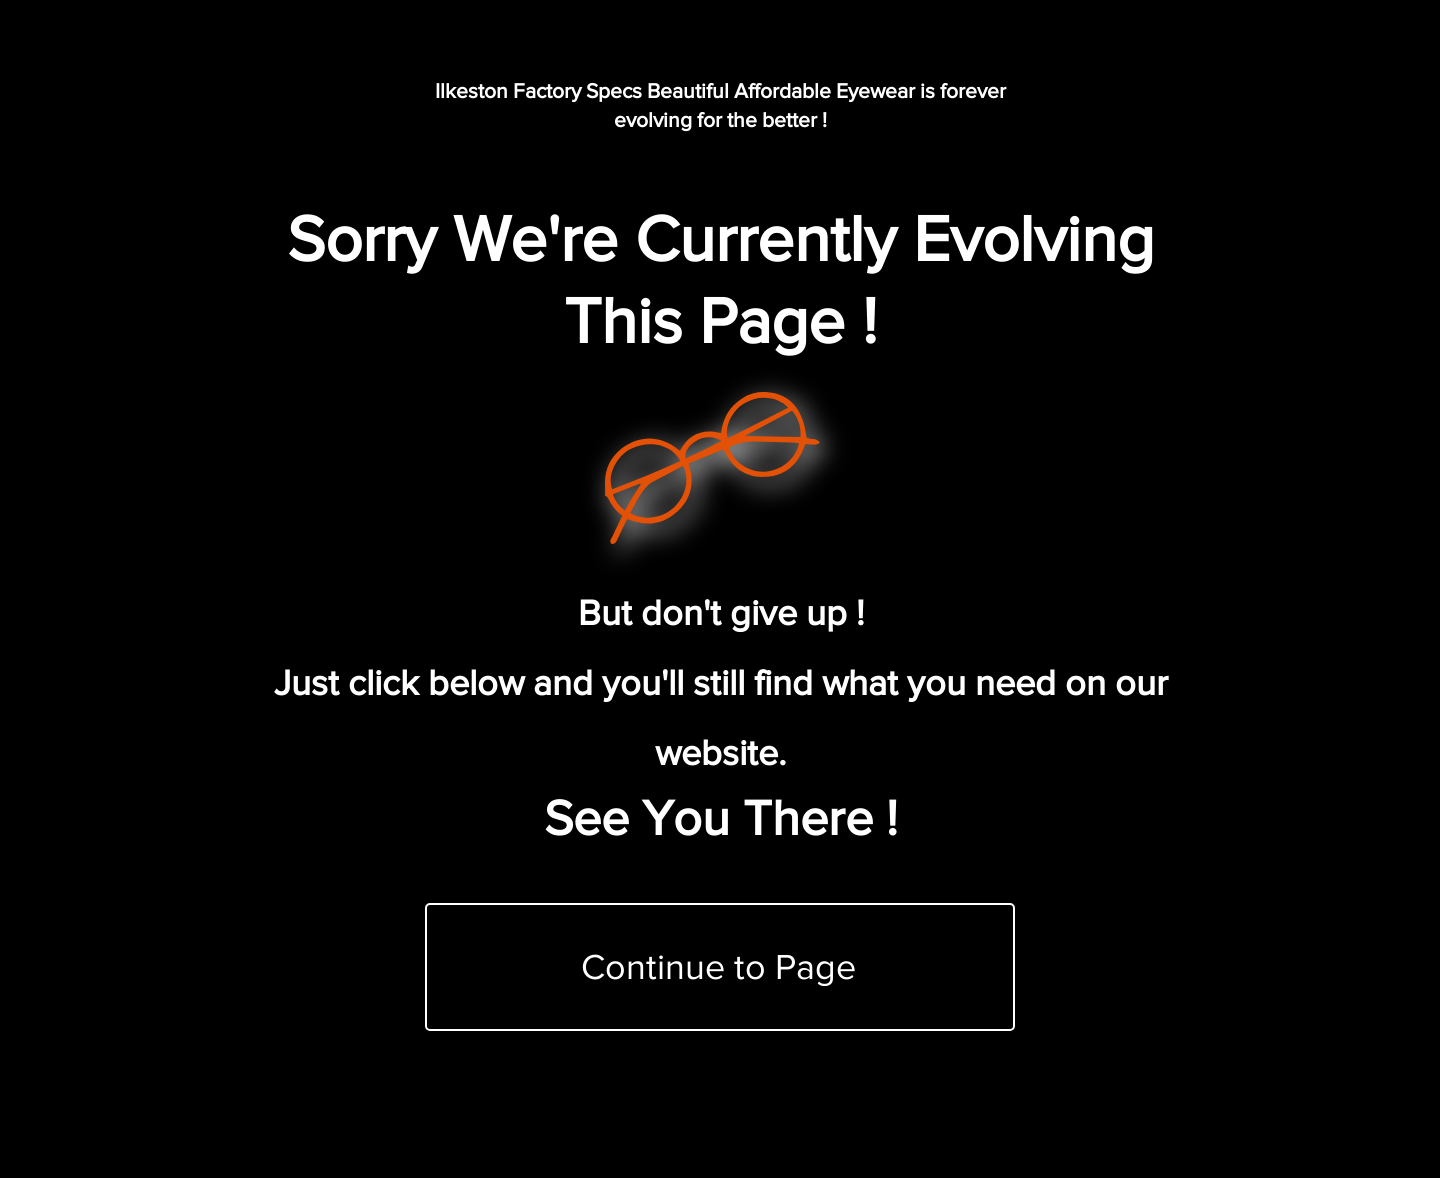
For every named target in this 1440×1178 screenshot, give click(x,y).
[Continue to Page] (720, 967)
